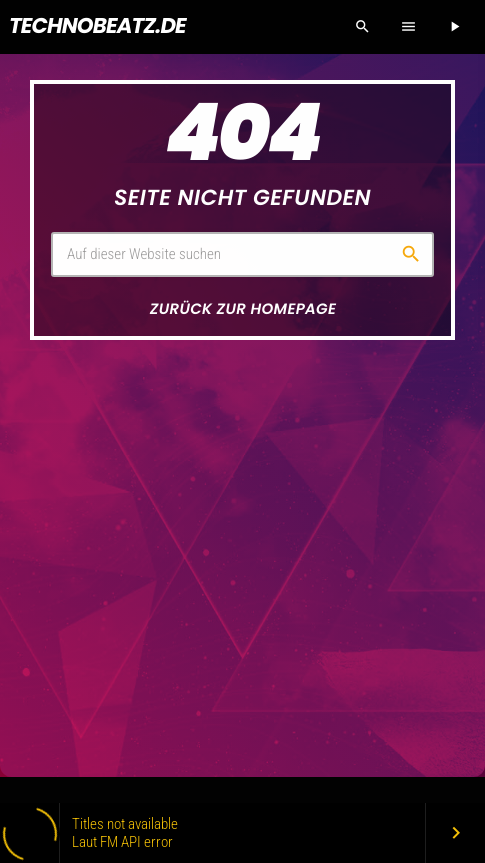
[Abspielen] (454, 27)
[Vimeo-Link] (97, 27)
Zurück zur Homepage (243, 309)
